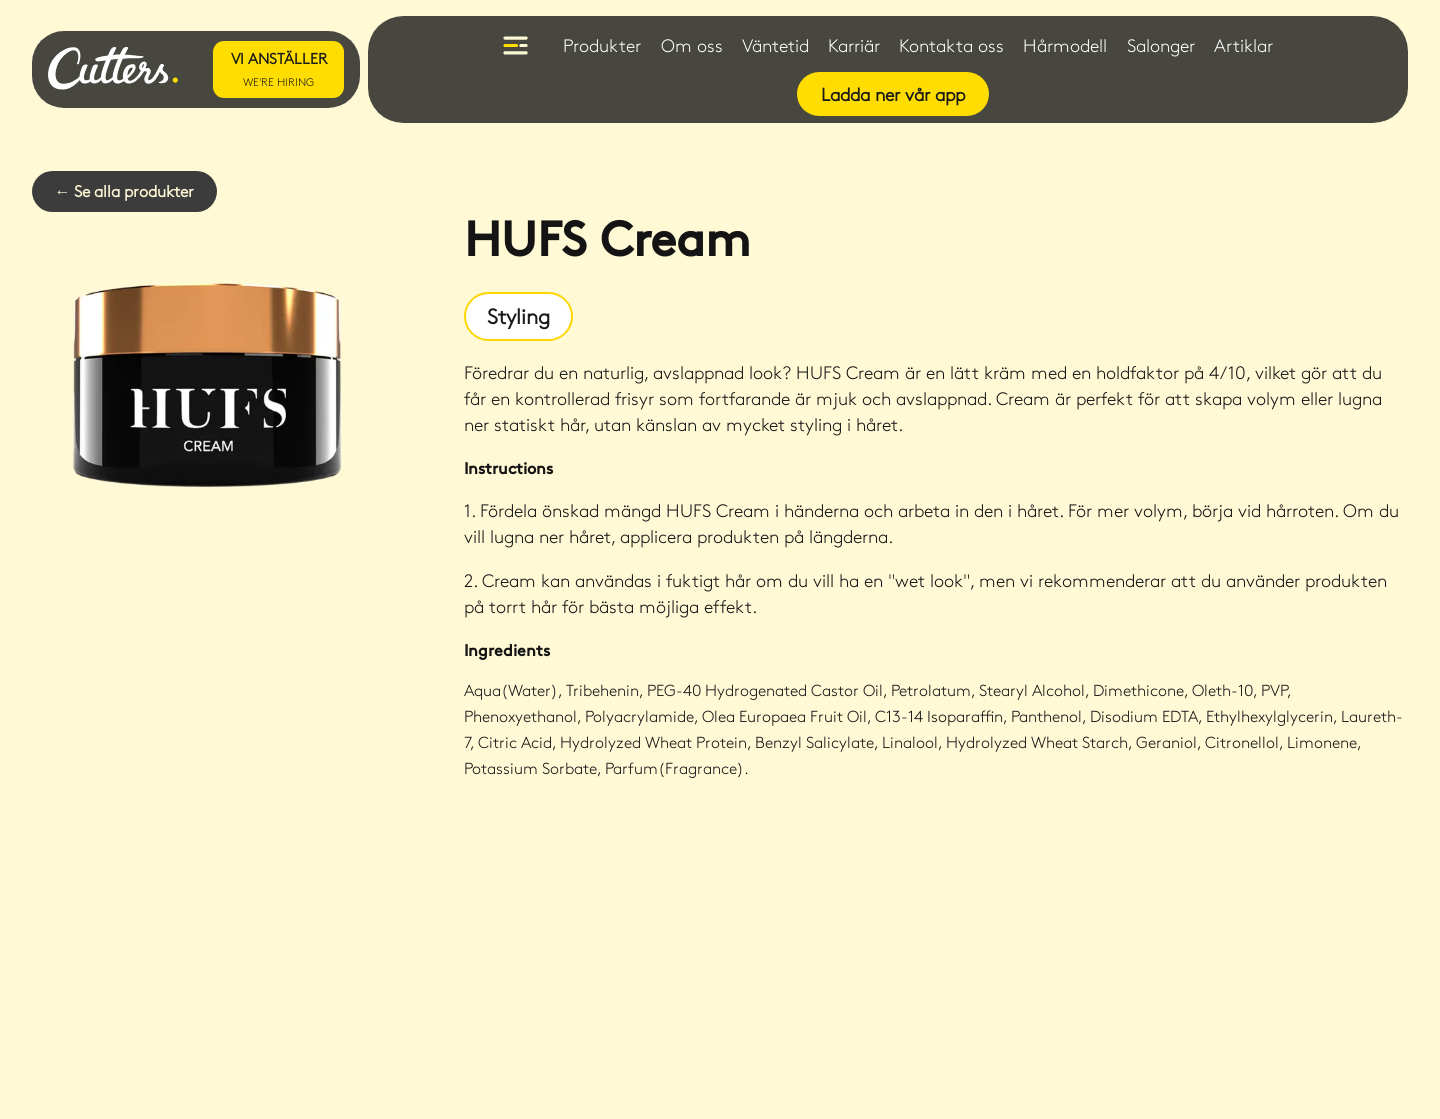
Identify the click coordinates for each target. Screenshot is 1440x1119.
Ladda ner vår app (893, 94)
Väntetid (775, 45)
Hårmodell (1065, 45)
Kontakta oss (951, 45)
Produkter (602, 45)
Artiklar (1243, 45)
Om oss (692, 45)
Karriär (854, 45)
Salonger (1161, 45)
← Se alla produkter (124, 190)
